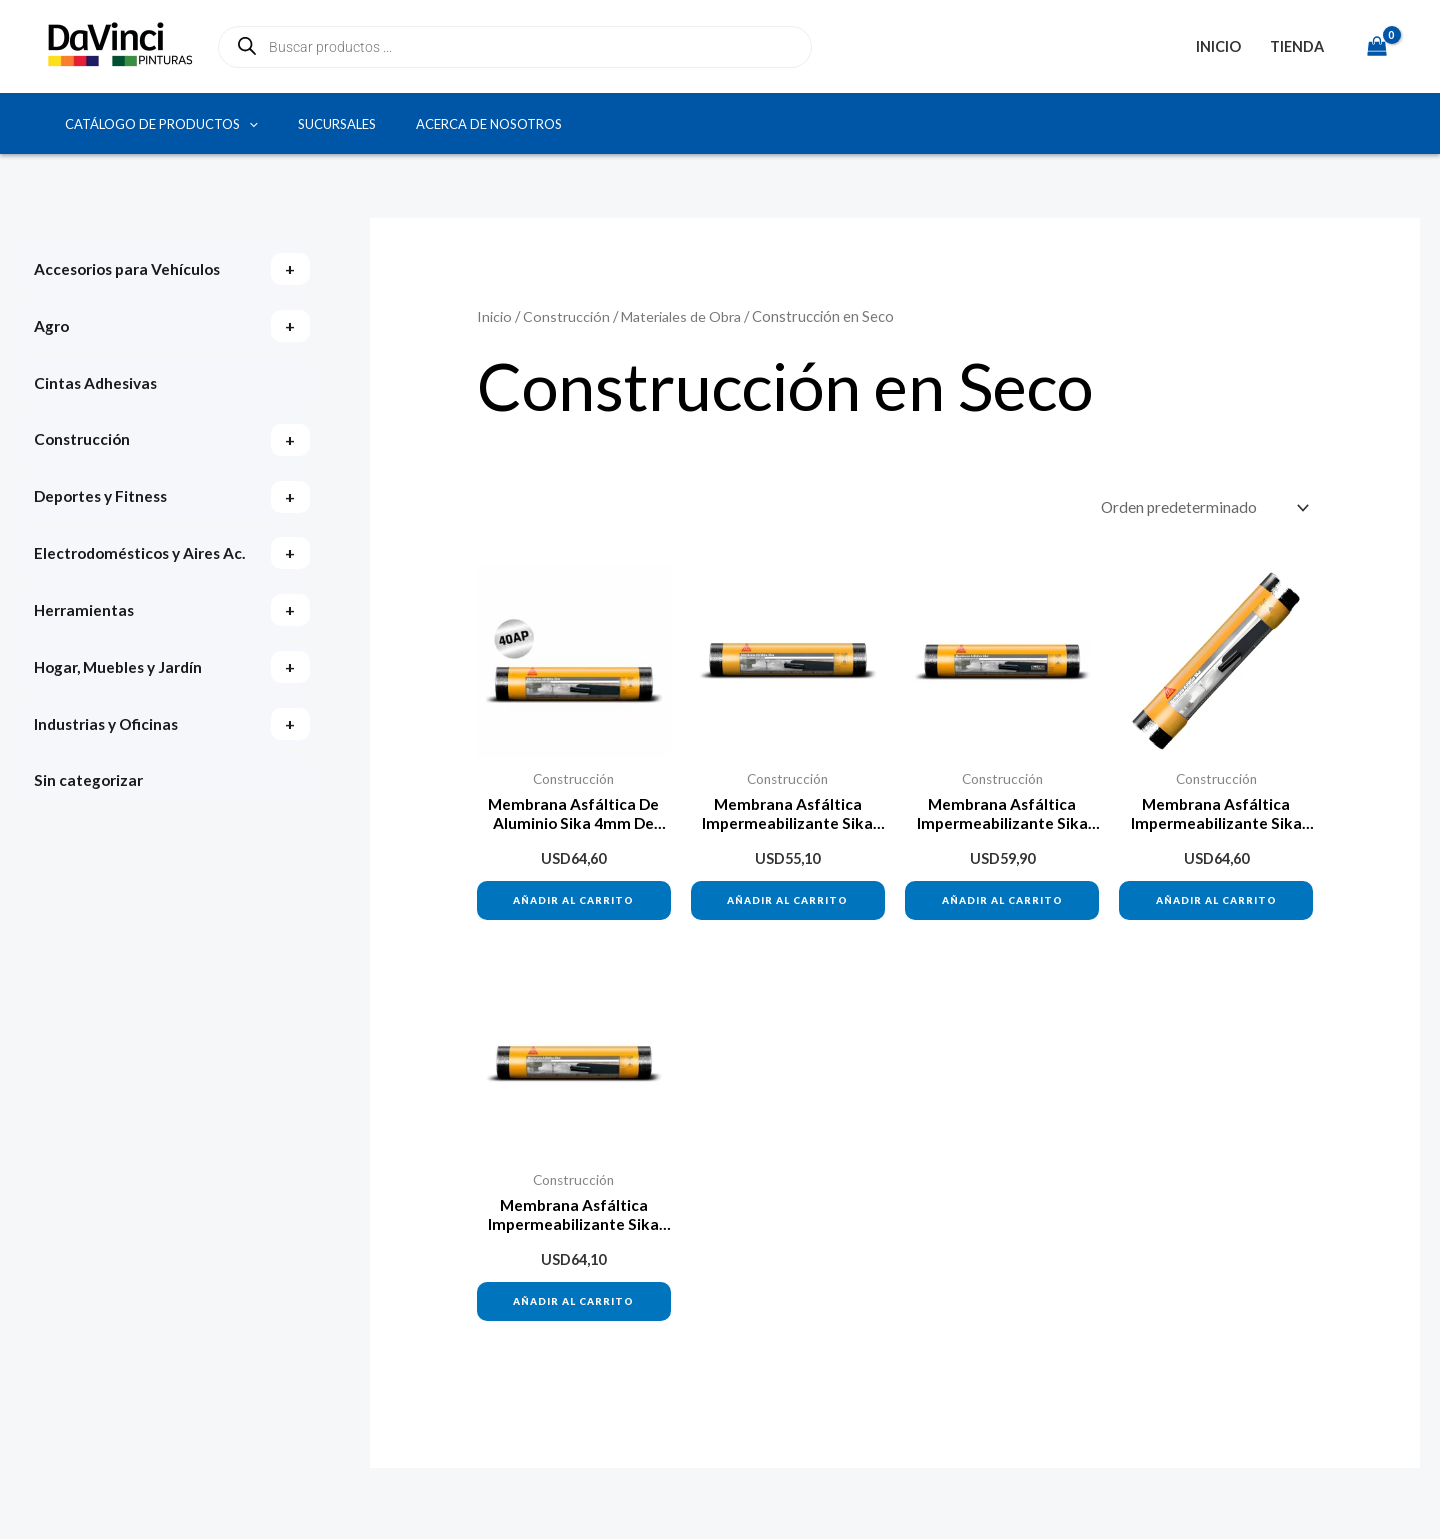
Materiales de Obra (685, 316)
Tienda (1297, 46)
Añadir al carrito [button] (573, 905)
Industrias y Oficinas (109, 765)
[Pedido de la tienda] (1199, 508)
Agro (52, 327)
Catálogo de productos (161, 124)
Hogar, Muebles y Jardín (123, 707)
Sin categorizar (90, 823)
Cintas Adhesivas (98, 385)
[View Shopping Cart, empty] (1376, 46)
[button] (249, 124)
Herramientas (86, 649)
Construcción (84, 443)
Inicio (1218, 46)
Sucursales (337, 124)
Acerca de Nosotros (489, 124)
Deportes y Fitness (104, 501)
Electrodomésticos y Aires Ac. (132, 575)
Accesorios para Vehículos (131, 269)
